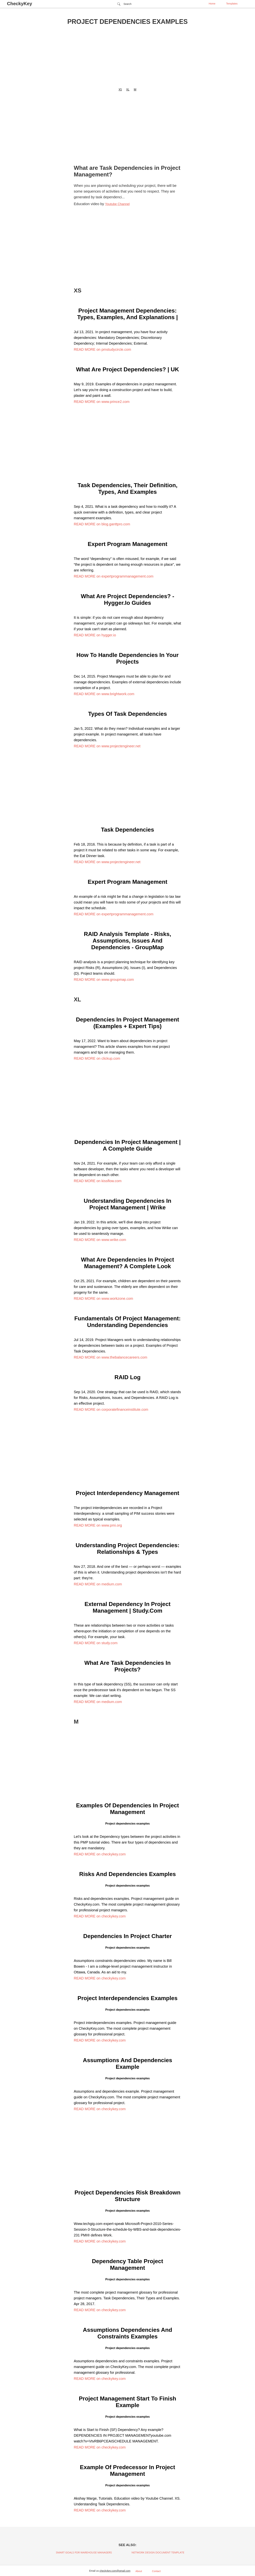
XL (127, 89)
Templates (232, 3)
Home (212, 3)
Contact (156, 2571)
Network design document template (158, 2552)
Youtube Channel (117, 204)
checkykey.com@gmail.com (115, 2570)
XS (120, 89)
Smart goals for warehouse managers (84, 2552)
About (138, 2571)
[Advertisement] (127, 56)
